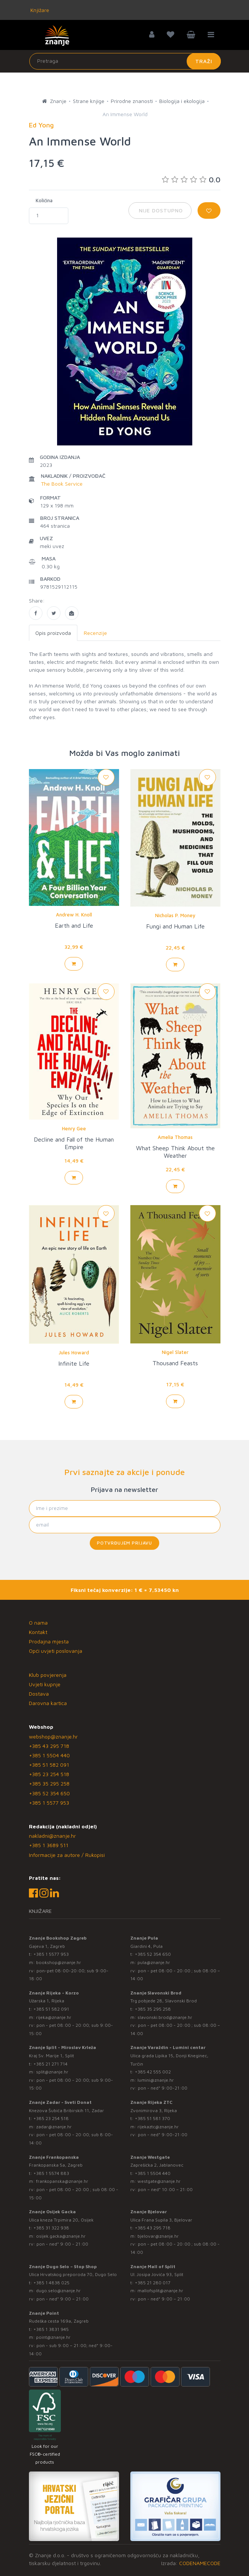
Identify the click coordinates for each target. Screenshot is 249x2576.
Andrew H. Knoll (74, 915)
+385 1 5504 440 (49, 1755)
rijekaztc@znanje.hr (158, 2126)
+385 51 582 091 (49, 1764)
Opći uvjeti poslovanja (55, 1651)
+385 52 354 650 (49, 1793)
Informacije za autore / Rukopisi (67, 1855)
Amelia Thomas (175, 1137)
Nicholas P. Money (175, 915)
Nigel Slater (175, 1352)
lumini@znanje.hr (155, 2080)
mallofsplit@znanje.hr (160, 2290)
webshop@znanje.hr (53, 1736)
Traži (203, 61)
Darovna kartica (48, 1703)
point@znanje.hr (53, 2337)
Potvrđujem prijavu (124, 1543)
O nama (38, 1622)
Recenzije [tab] (95, 633)
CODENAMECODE (199, 2563)
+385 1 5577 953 (49, 1802)
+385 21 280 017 (153, 2282)
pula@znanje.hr (153, 1962)
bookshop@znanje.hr (58, 1962)
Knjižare (39, 10)
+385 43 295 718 (49, 1746)
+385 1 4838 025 (51, 2282)
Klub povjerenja (47, 1675)
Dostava (39, 1693)
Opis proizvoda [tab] (53, 633)
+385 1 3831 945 (51, 2329)
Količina (44, 200)
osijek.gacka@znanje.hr (61, 2236)
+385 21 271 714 (50, 2064)
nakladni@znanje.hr (52, 1835)
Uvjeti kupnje (44, 1684)
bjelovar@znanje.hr (158, 2236)
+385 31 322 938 (51, 2228)
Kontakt (38, 1632)
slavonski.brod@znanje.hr (164, 2017)
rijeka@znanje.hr (53, 2017)
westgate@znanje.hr (159, 2181)
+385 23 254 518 (49, 1774)
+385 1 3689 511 (48, 1845)
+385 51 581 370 (152, 2118)
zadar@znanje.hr (54, 2126)
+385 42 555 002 (153, 2072)
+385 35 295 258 (49, 1783)
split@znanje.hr (52, 2072)
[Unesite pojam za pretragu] (125, 61)
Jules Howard (74, 1352)
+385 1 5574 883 (51, 2173)
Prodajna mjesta (49, 1641)
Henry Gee (74, 1128)
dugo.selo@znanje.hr (58, 2290)
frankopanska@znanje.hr (62, 2181)
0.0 (191, 179)
